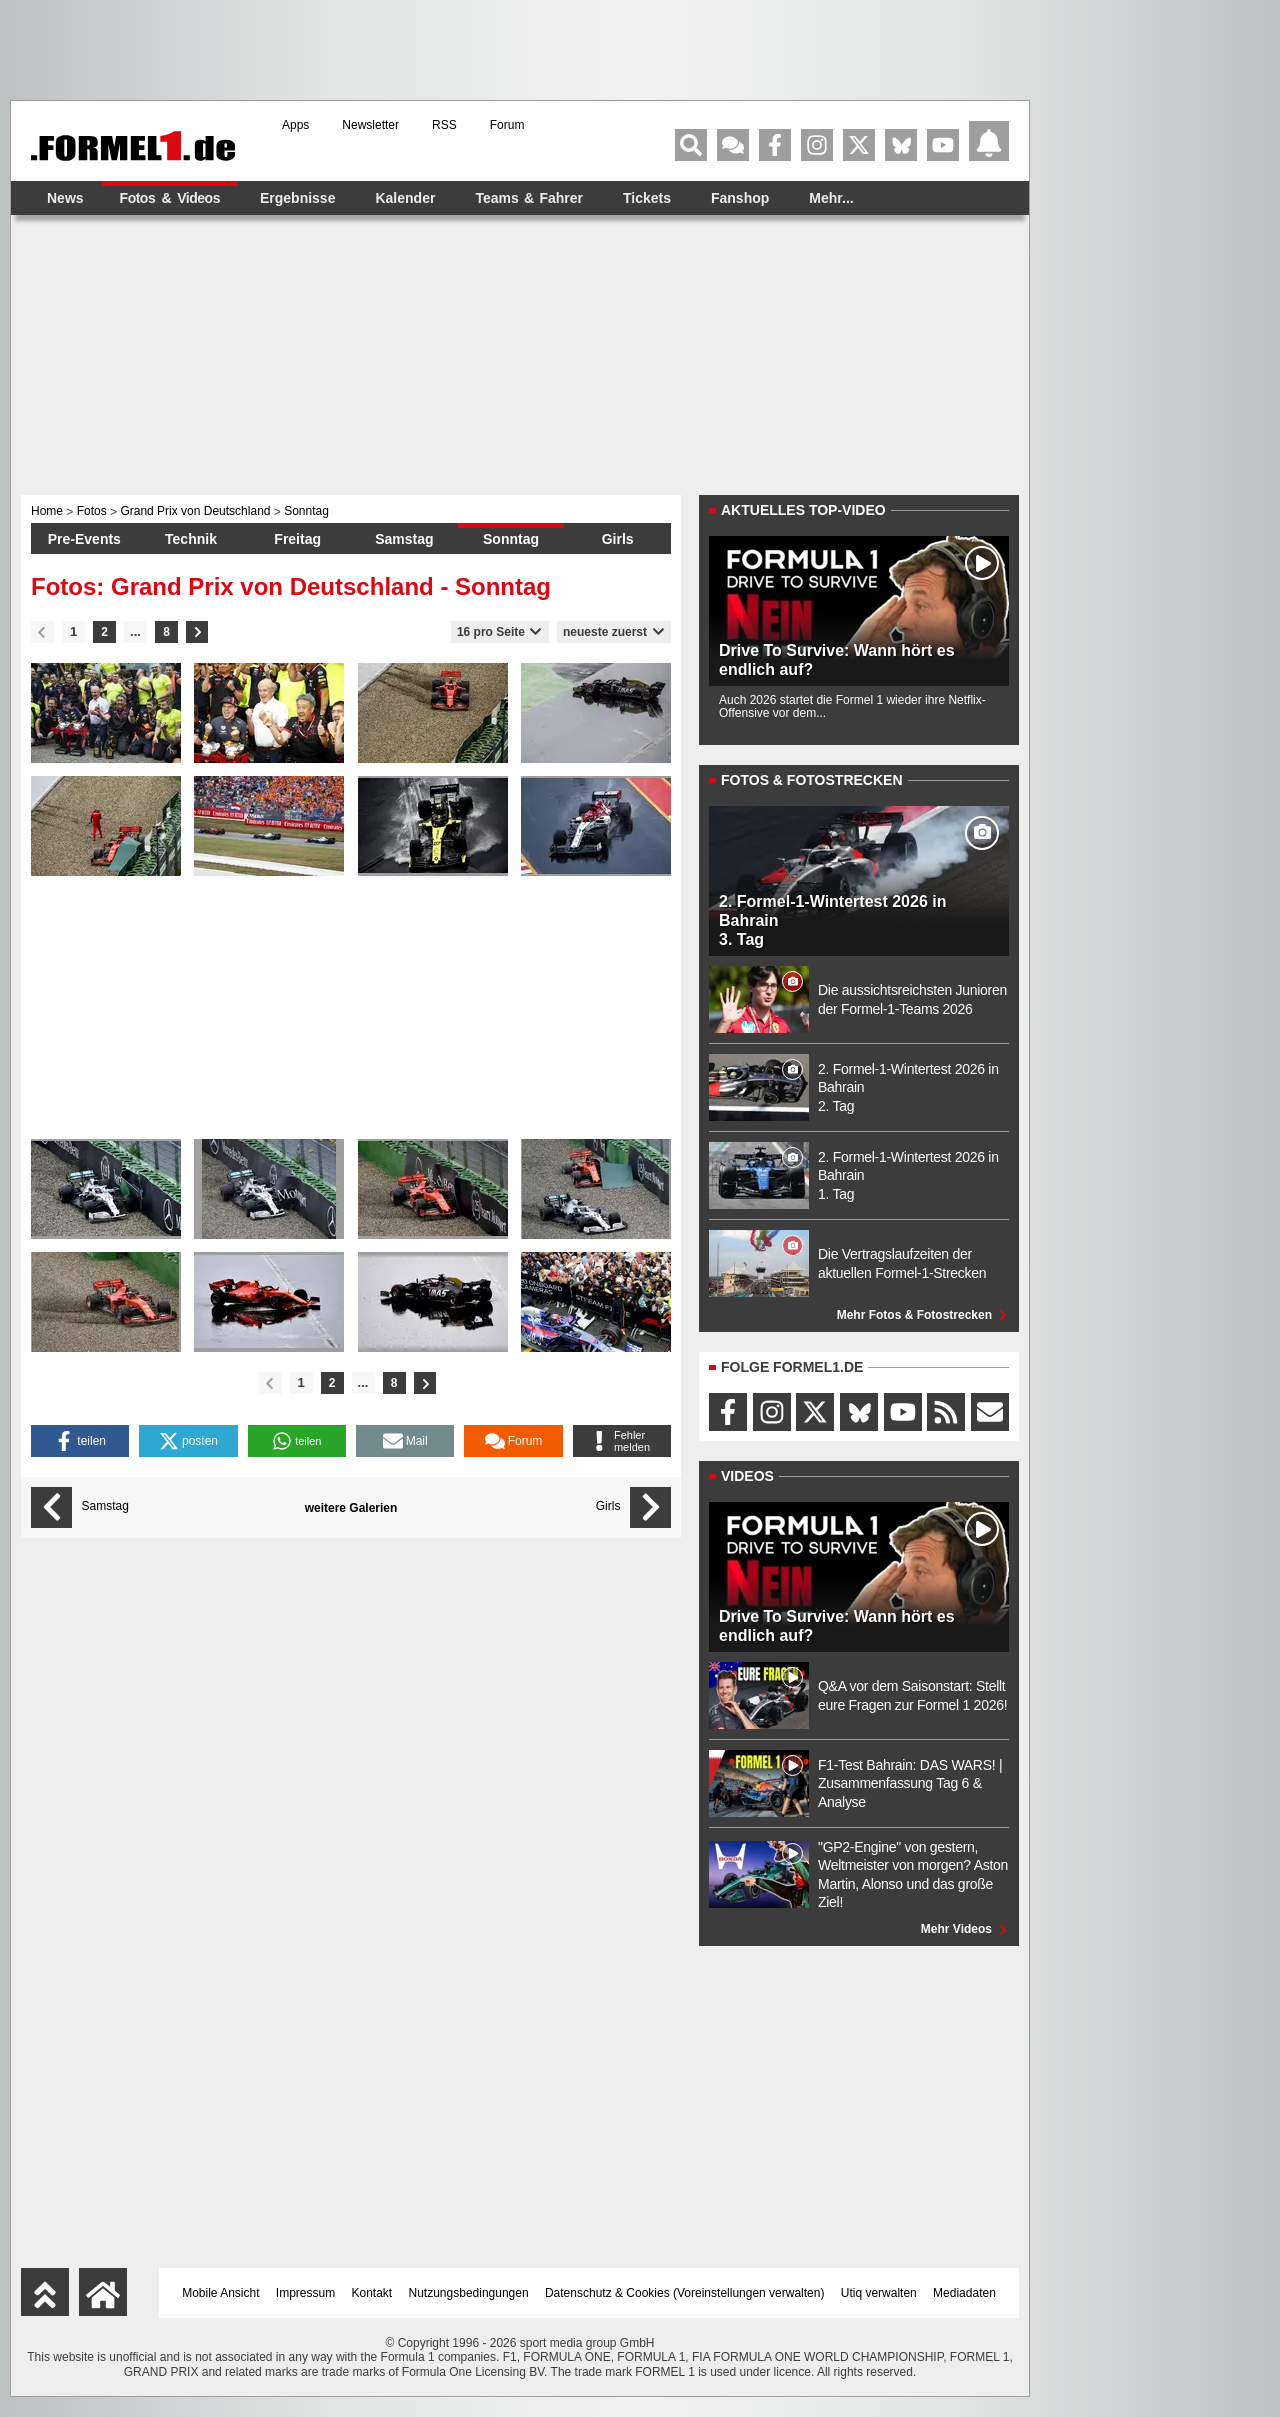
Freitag (297, 539)
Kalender (405, 198)
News (65, 198)
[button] (80, 1441)
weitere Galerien (351, 1508)
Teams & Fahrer (529, 198)
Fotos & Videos (170, 198)
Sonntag (511, 539)
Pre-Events (84, 539)
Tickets (647, 198)
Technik (191, 539)
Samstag (404, 539)
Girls (618, 539)
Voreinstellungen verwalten (748, 2293)
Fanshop (740, 198)
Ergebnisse (297, 198)
